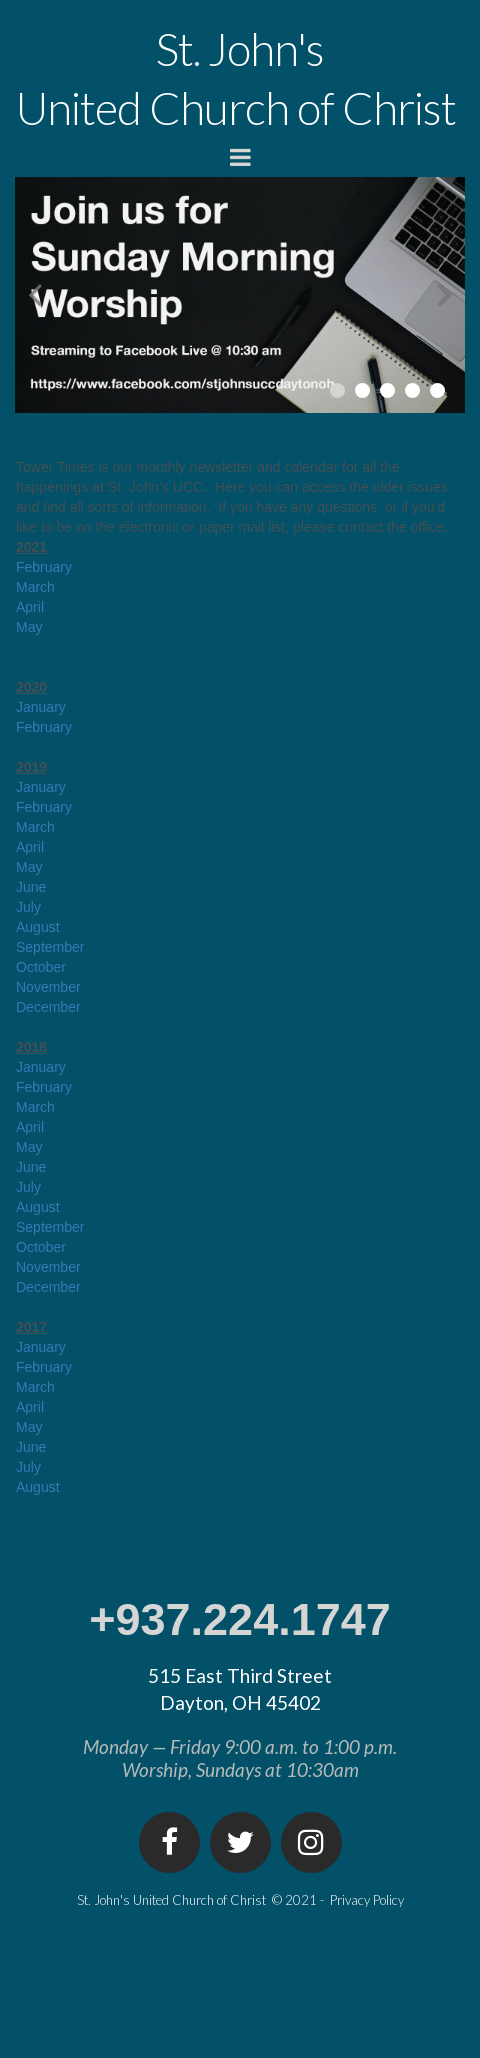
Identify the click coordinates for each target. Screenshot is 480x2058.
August (38, 927)
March (35, 587)
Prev (35, 294)
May (29, 627)
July (28, 907)
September (50, 947)
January (41, 707)
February (44, 567)
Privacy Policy (367, 1900)
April (30, 607)
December (48, 1007)
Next (445, 294)
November (48, 987)
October (41, 967)
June (31, 887)
